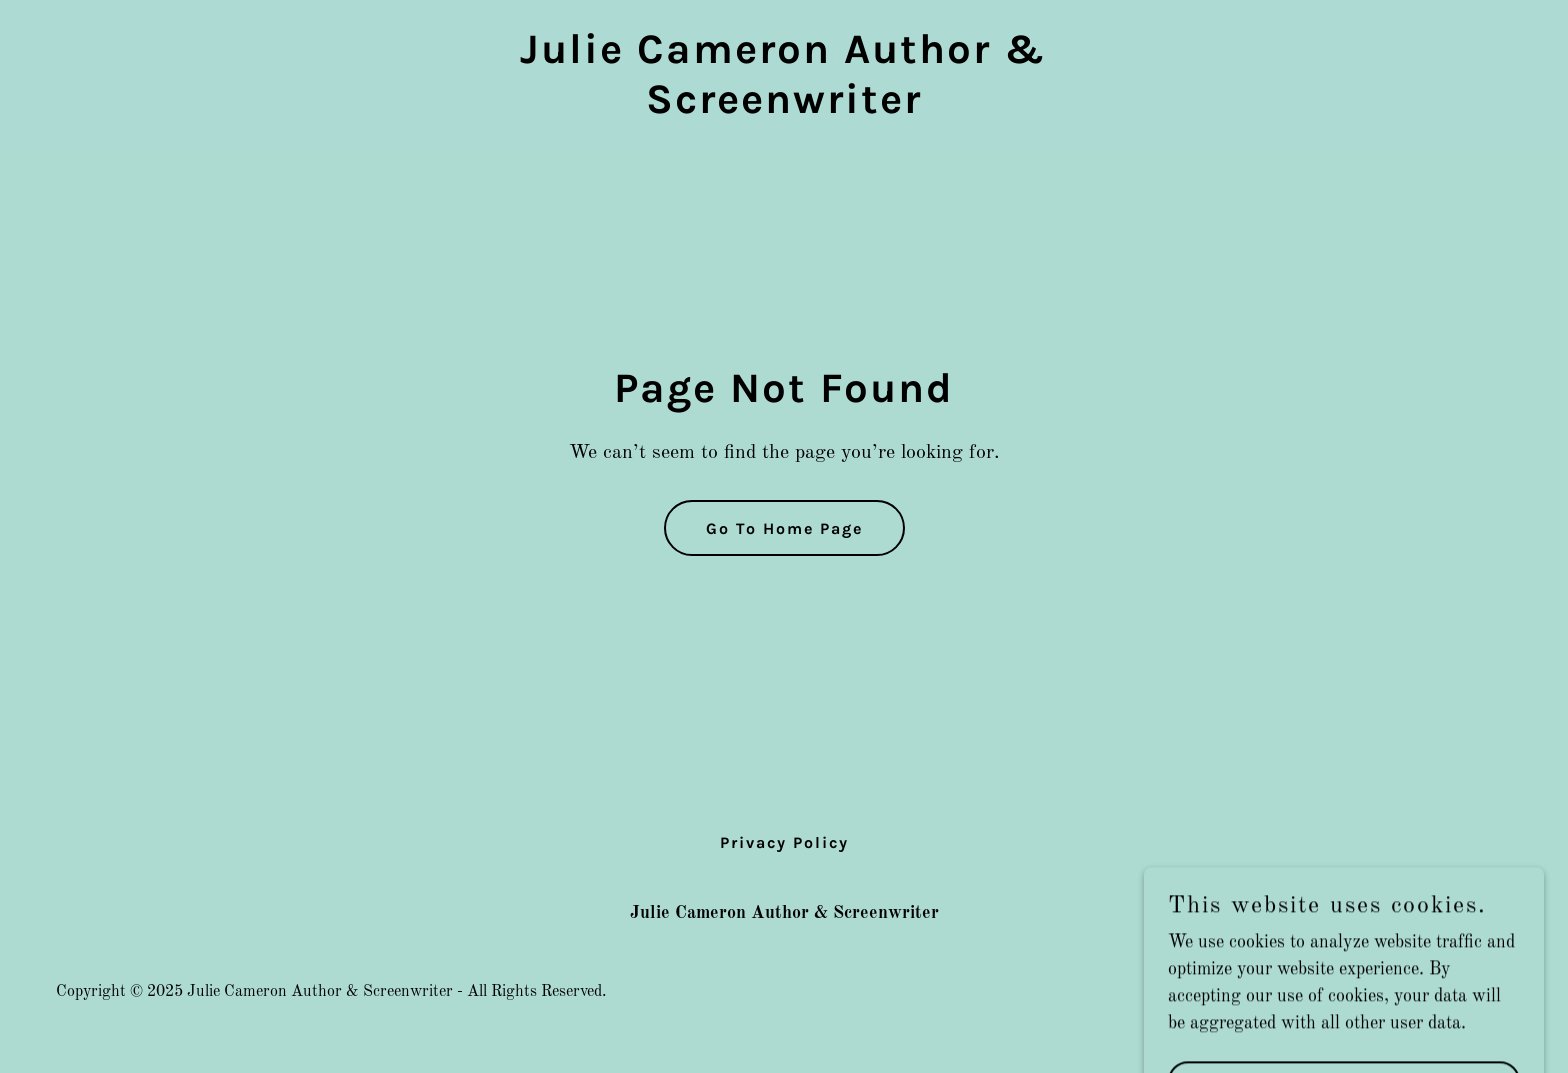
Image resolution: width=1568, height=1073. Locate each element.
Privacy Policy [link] (784, 842)
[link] (784, 108)
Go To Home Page (784, 528)
